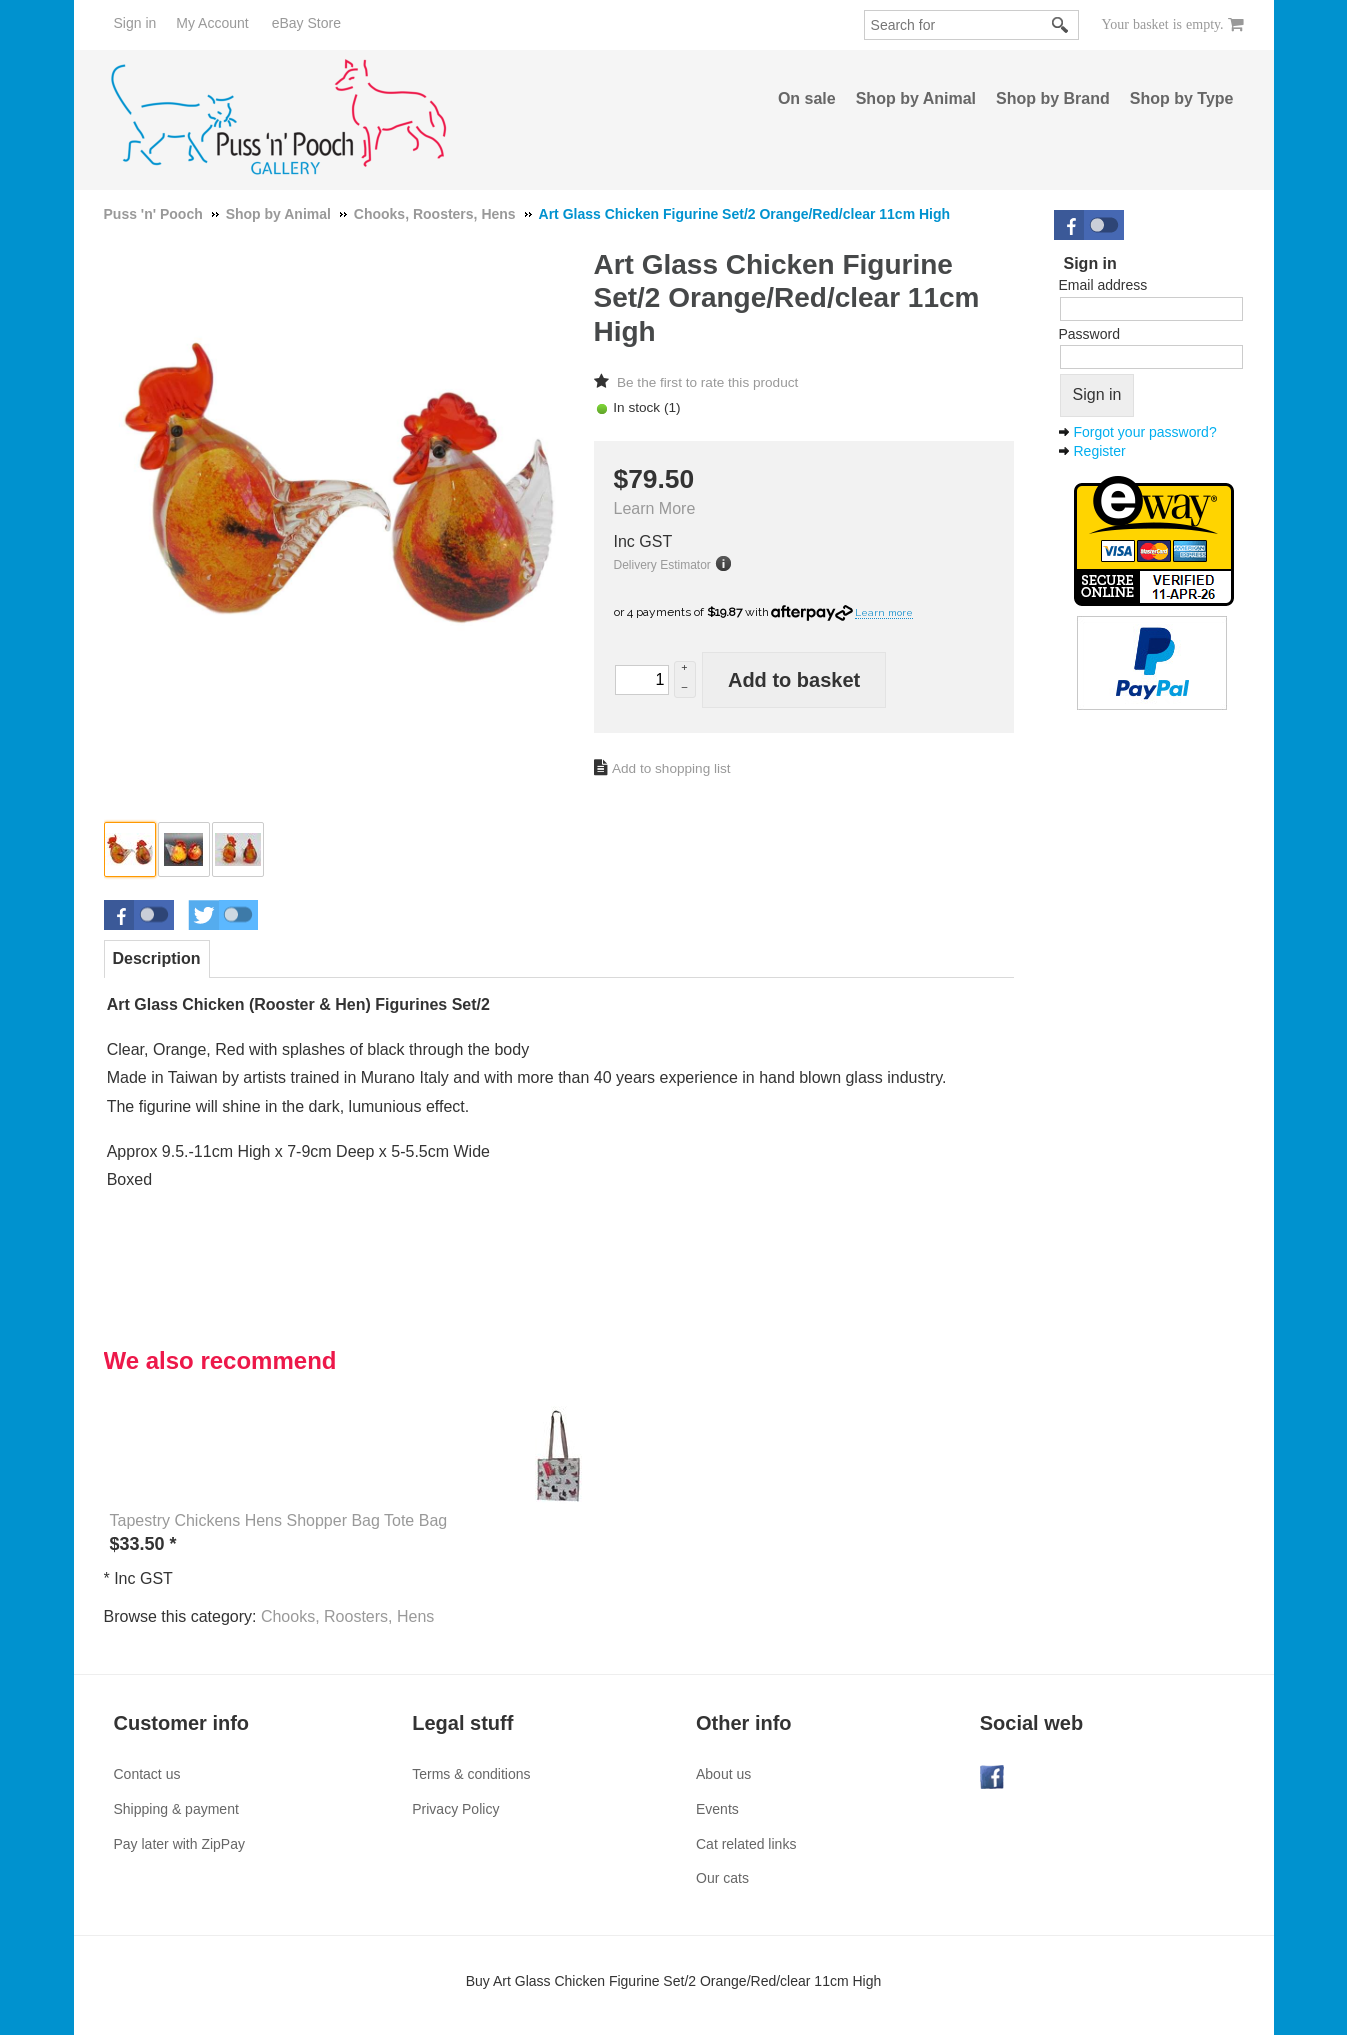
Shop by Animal (916, 98)
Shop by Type (1182, 98)
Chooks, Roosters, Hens (347, 1616)
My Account (212, 23)
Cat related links (746, 1844)
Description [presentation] (157, 958)
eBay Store (306, 23)
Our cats (722, 1878)
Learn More (655, 508)
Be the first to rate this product (707, 382)
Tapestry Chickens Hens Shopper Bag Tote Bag (279, 1520)
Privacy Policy (455, 1809)
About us (723, 1774)
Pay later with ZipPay (180, 1844)
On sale (807, 98)
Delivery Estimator (662, 565)
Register (1100, 451)
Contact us (147, 1774)
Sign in (135, 23)
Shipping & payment (176, 1809)
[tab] (157, 959)
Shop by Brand (1053, 98)
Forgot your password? (1145, 432)
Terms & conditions (471, 1774)
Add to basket (794, 680)
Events (717, 1809)
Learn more (884, 612)
